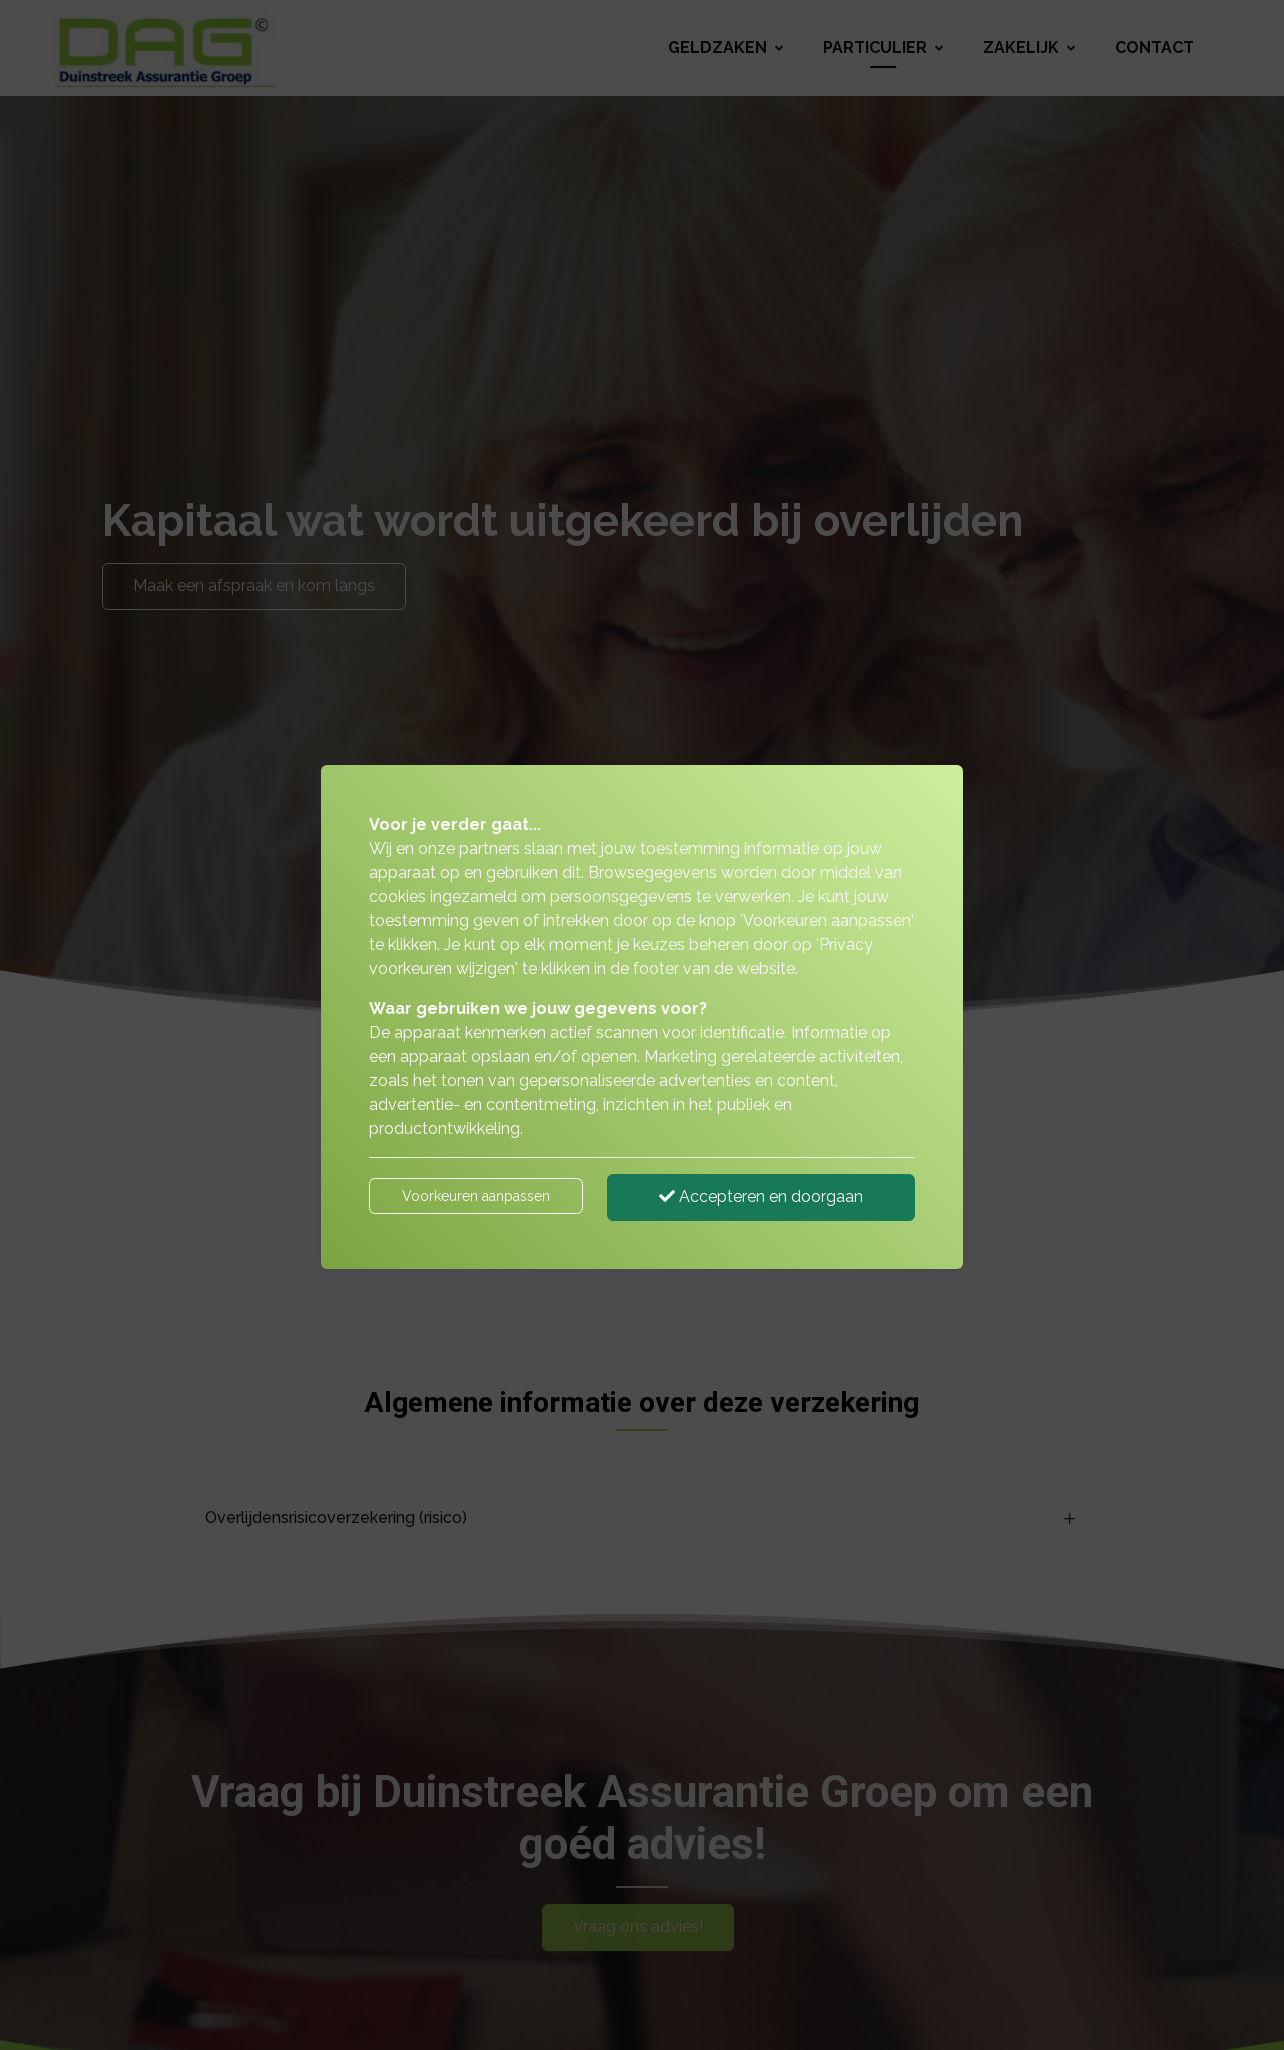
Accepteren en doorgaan (761, 1196)
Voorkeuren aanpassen (476, 1196)
